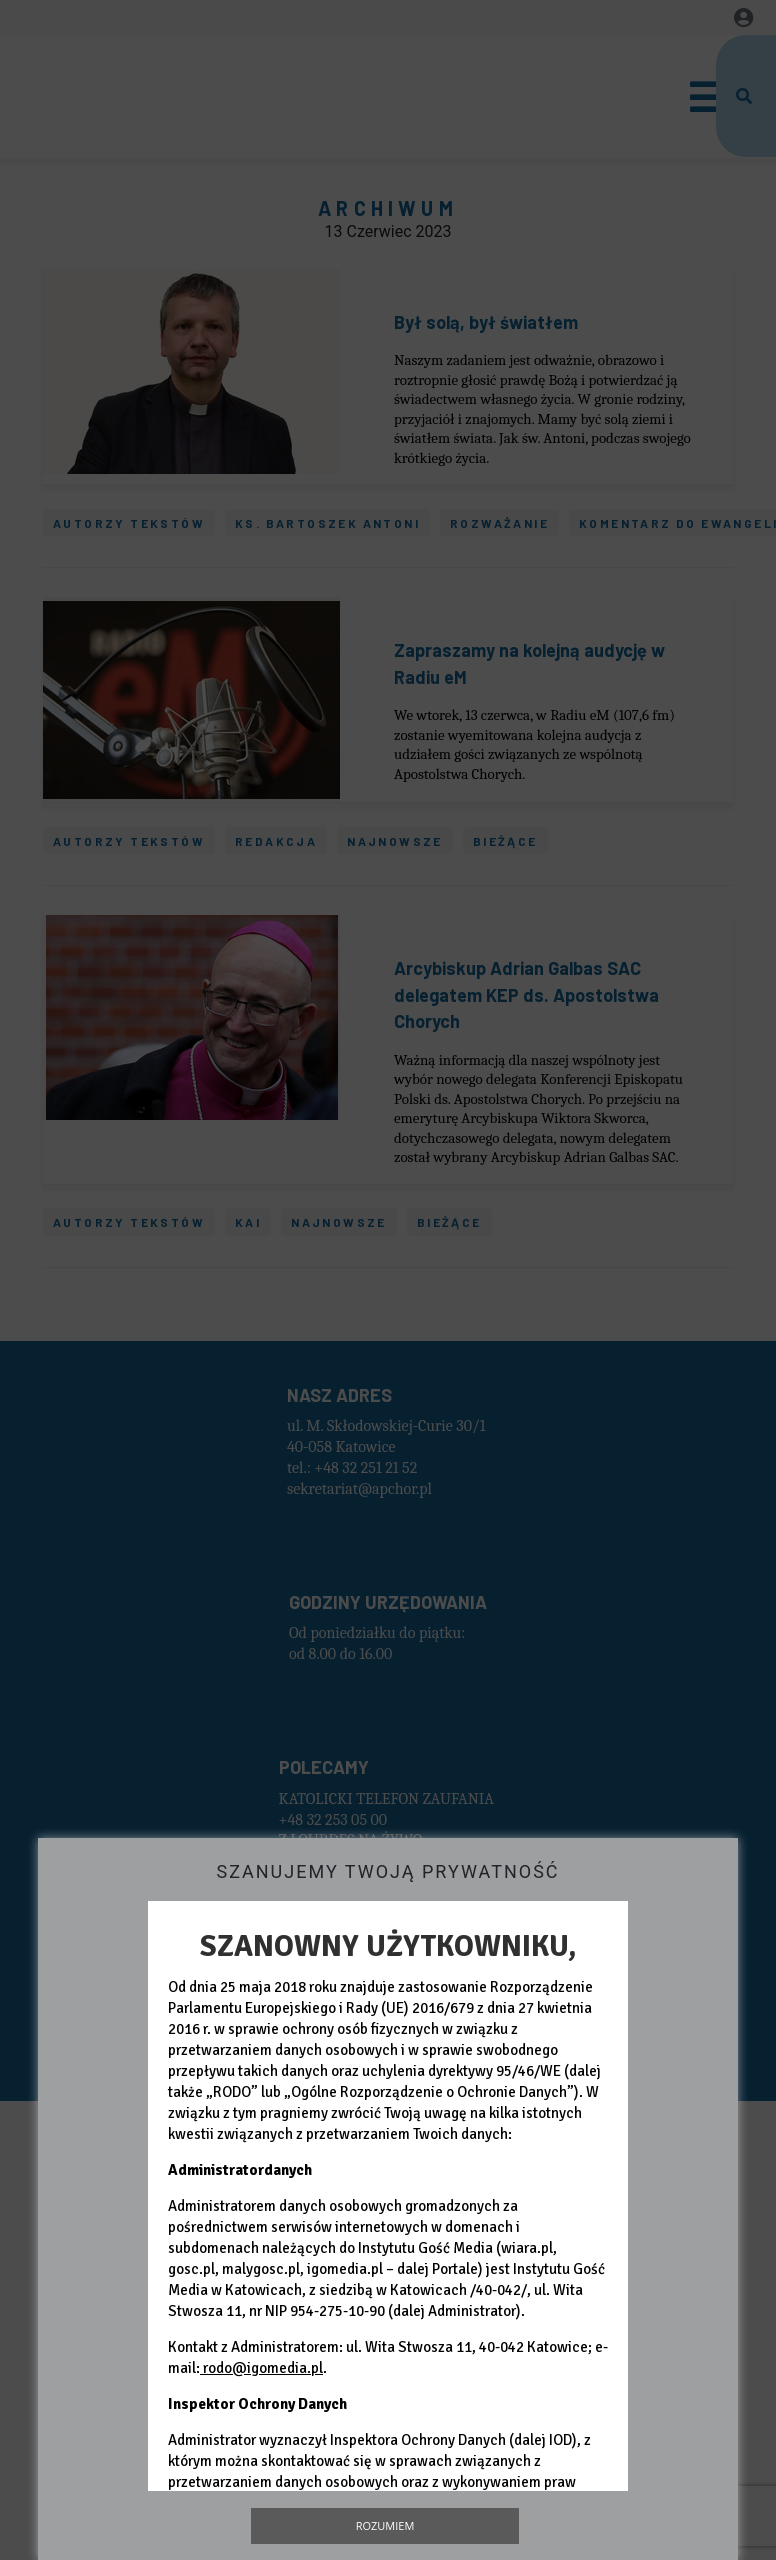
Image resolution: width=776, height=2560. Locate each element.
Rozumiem (385, 2525)
